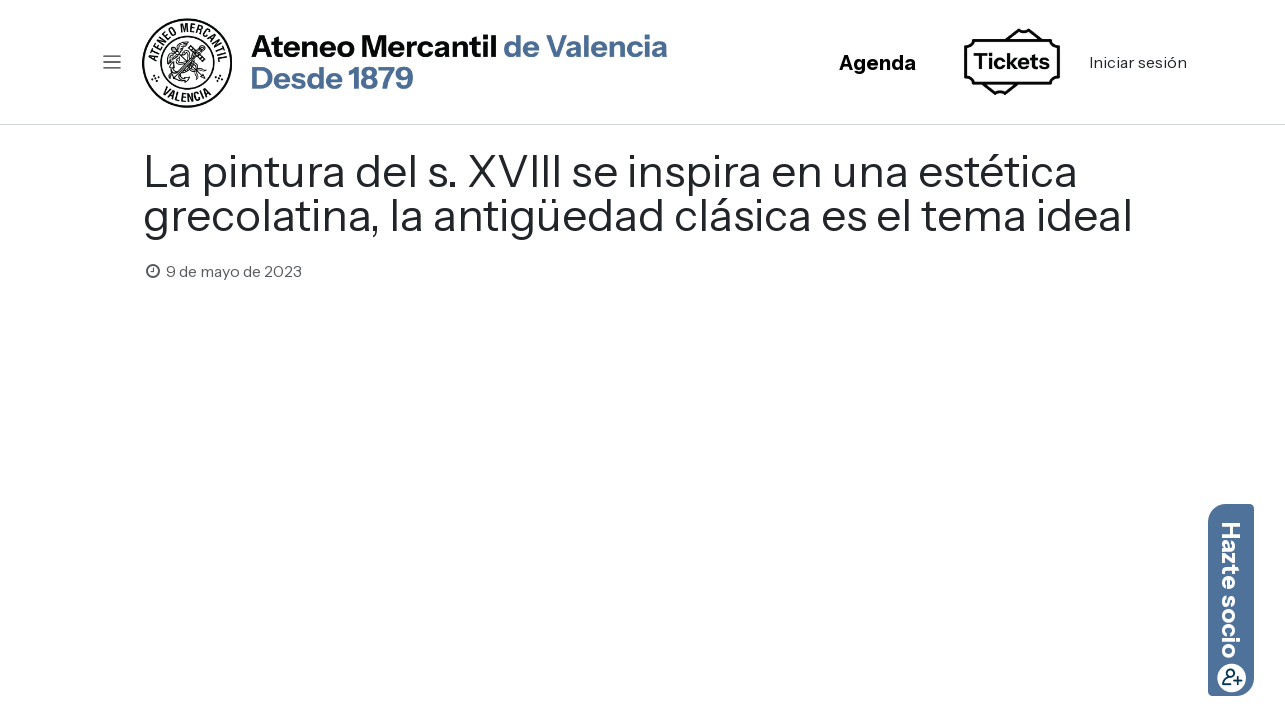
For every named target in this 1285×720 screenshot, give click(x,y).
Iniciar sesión (1138, 62)
